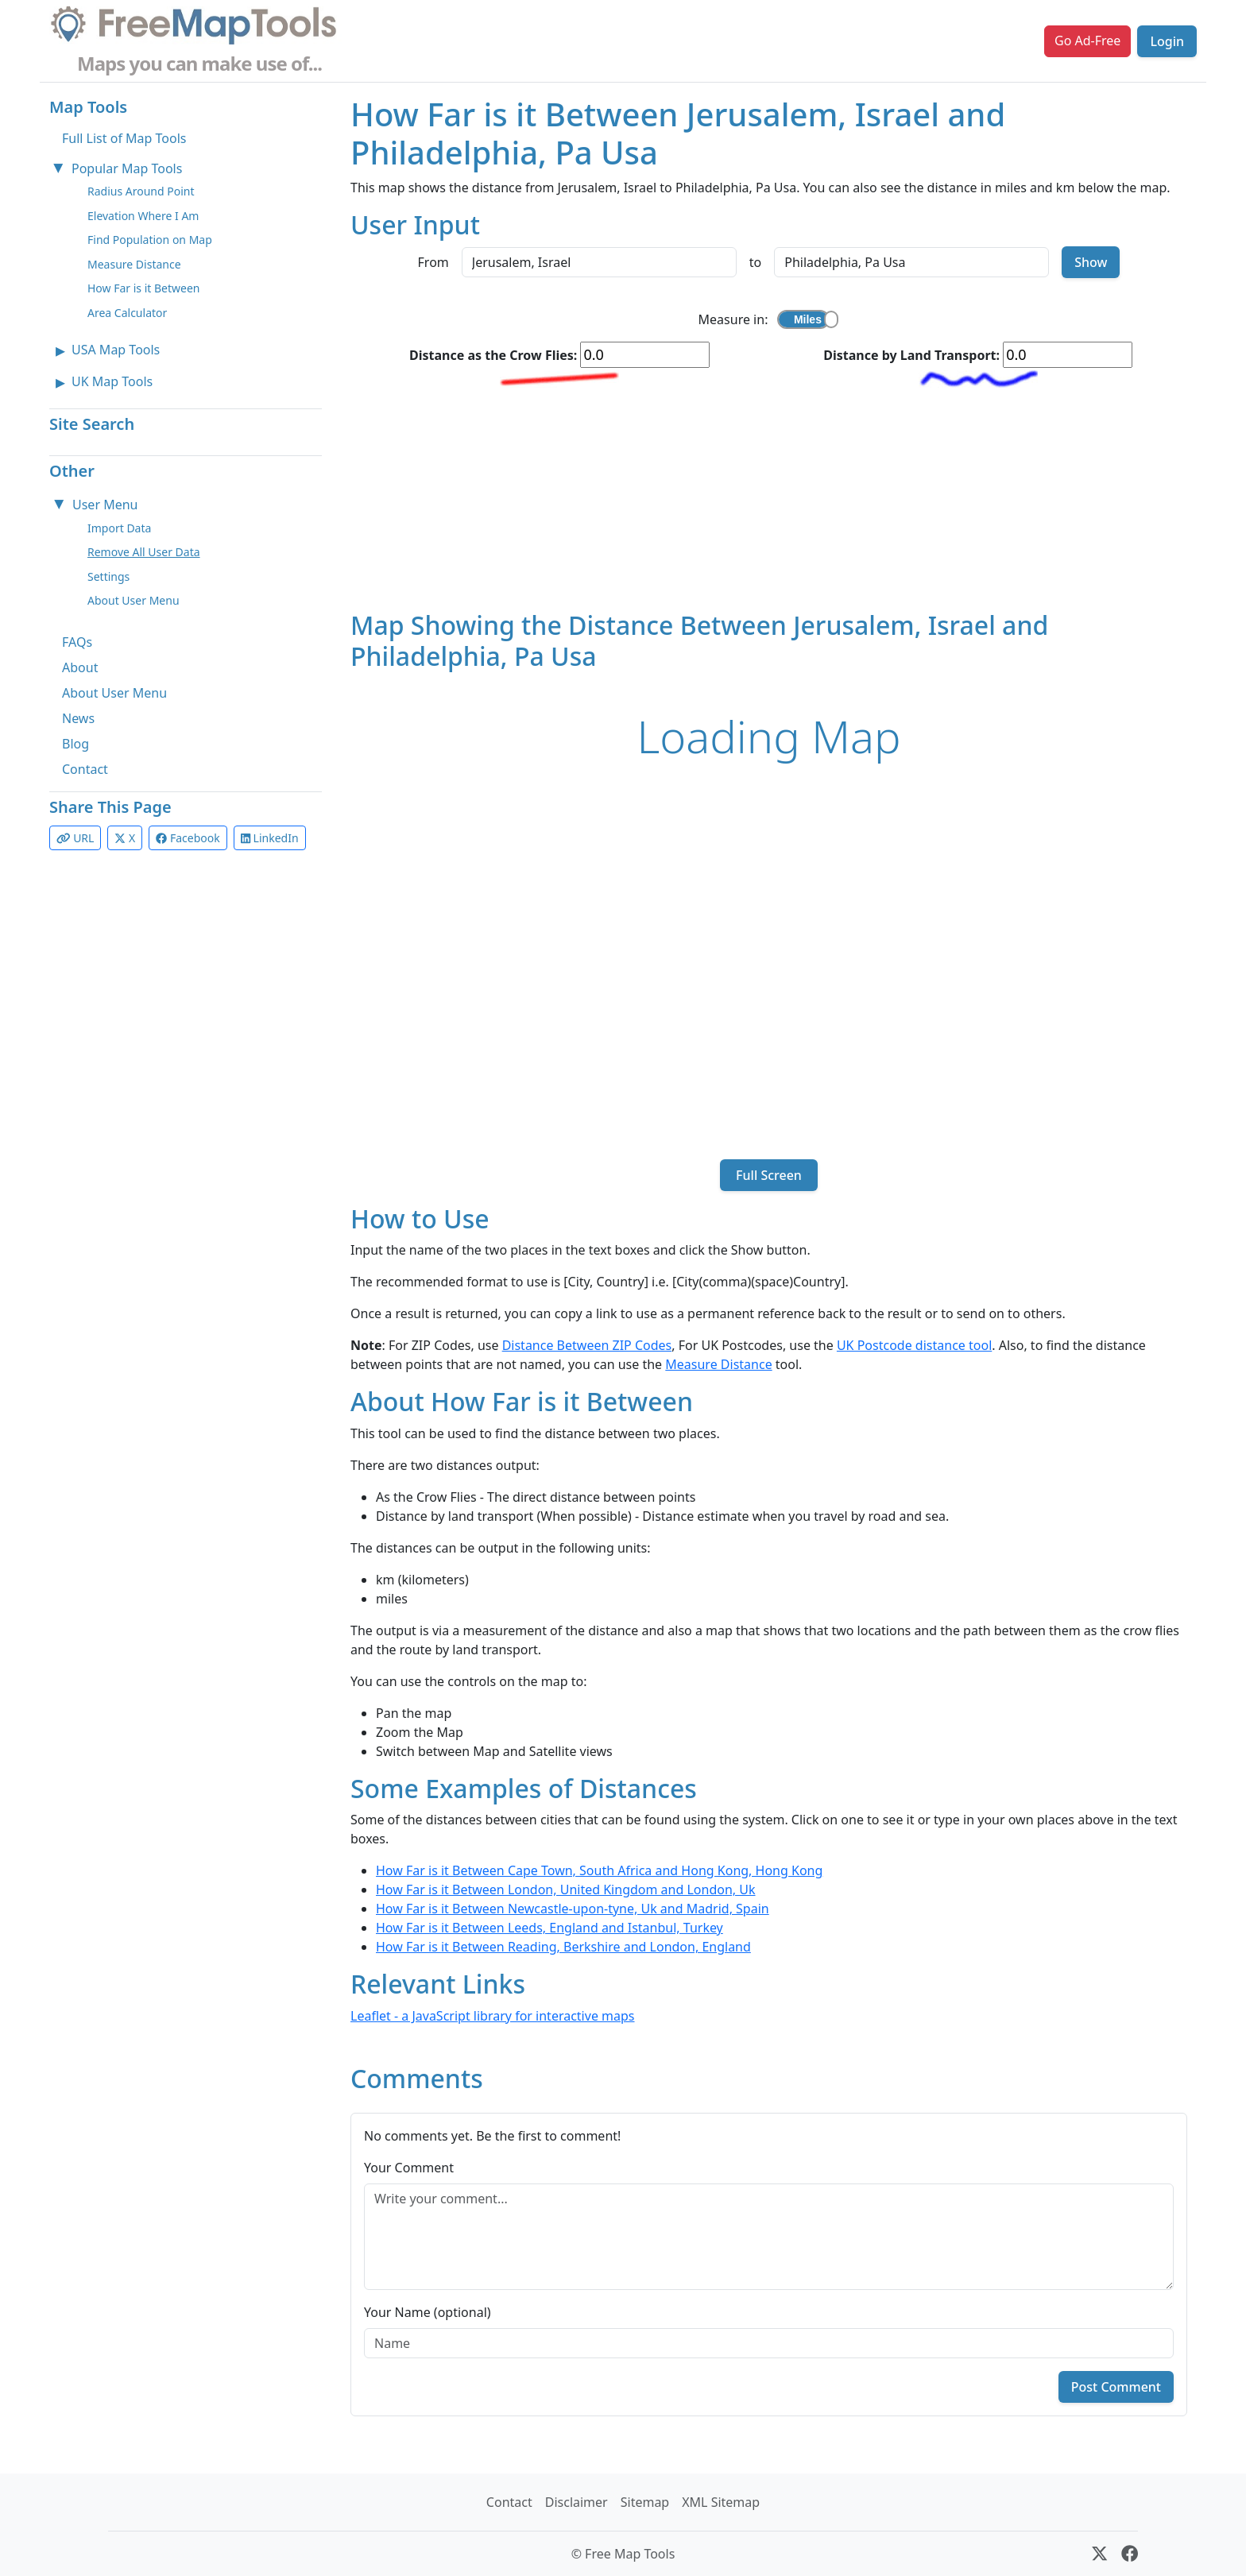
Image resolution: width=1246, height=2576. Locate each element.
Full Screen (769, 1175)
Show (1090, 262)
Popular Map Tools (127, 168)
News (78, 718)
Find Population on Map (149, 239)
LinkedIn (270, 837)
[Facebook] (1129, 2553)
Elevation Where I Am (143, 215)
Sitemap (645, 2502)
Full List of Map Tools (124, 138)
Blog (75, 743)
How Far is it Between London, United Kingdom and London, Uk (566, 1889)
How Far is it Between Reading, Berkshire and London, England (563, 1946)
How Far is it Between (143, 288)
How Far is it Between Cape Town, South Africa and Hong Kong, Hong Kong (599, 1870)
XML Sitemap (721, 2502)
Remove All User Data (143, 551)
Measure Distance (134, 264)
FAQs (77, 642)
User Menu (104, 504)
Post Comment (1116, 2387)
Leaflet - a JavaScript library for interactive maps (492, 2016)
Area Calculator (127, 312)
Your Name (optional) (427, 2312)
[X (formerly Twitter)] (1099, 2553)
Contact (85, 769)
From (433, 262)
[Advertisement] (768, 499)
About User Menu (133, 600)
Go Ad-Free (1087, 40)
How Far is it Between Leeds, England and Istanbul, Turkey (549, 1927)
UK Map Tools (112, 381)
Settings (108, 576)
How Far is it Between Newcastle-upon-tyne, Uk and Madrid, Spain (572, 1908)
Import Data (119, 528)
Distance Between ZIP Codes (587, 1345)
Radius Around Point (141, 191)
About (80, 667)
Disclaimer (576, 2502)
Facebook (187, 837)
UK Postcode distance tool (914, 1345)
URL (75, 837)
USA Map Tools (116, 349)
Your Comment (409, 2167)
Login (1167, 41)
